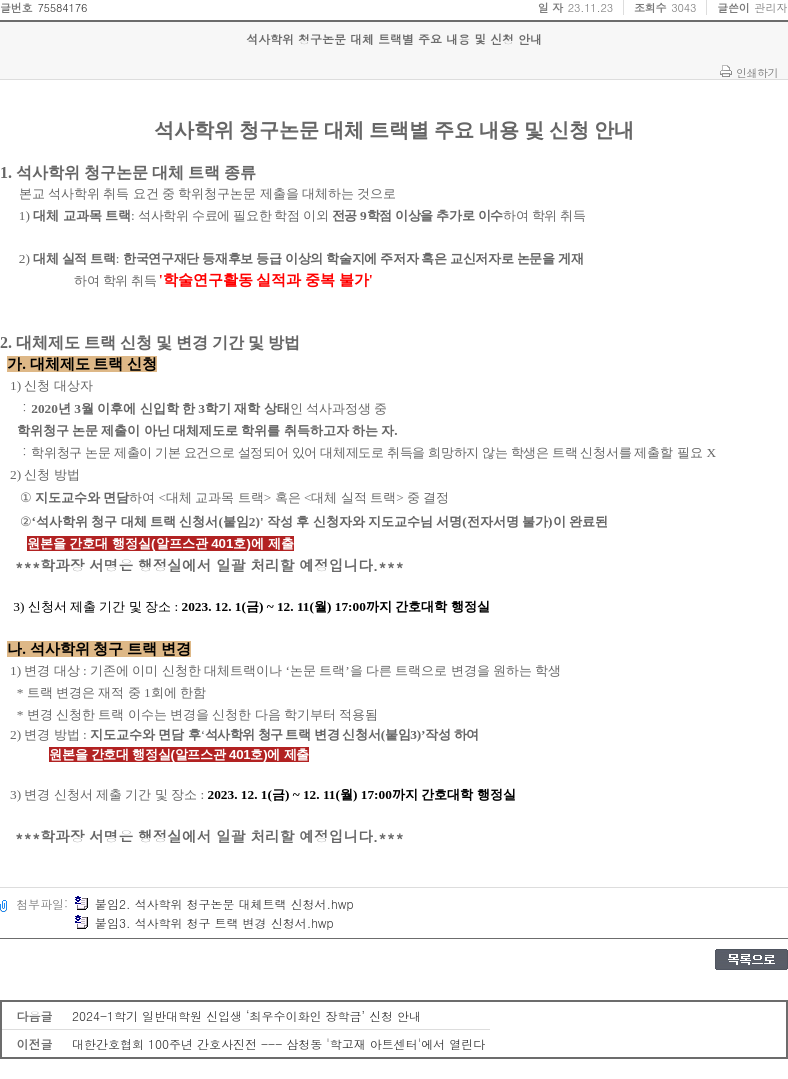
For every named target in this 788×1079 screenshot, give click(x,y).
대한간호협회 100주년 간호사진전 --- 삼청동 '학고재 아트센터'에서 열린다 (278, 1043)
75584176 (62, 7)
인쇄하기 (757, 72)
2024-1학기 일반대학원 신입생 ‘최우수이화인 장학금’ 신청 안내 (246, 1015)
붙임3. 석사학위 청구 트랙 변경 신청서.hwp (204, 922)
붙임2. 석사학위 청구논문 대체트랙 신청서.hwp (214, 903)
